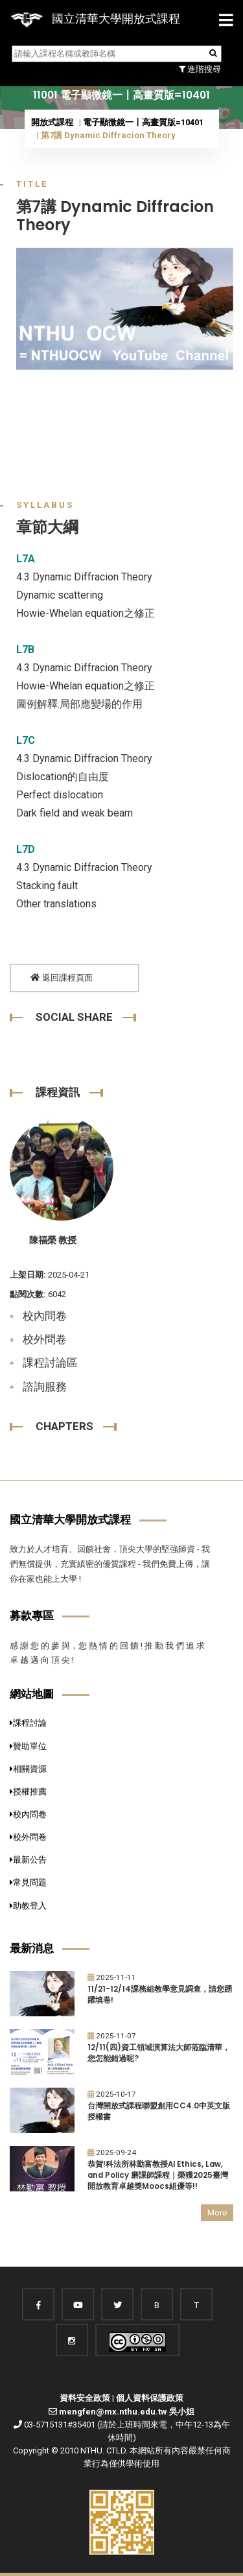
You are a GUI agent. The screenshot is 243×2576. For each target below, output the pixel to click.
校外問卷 (45, 1339)
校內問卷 (45, 1315)
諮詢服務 (45, 1386)
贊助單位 (28, 1746)
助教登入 (28, 1906)
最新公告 (28, 1860)
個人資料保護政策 (149, 2398)
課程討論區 (50, 1362)
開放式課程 (52, 122)
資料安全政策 (85, 2398)
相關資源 (28, 1769)
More (217, 2212)
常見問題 (28, 1882)
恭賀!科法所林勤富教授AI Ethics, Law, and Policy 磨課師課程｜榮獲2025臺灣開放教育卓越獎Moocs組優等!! (157, 2175)
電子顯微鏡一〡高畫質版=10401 (143, 122)
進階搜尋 (200, 69)
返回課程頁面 (61, 978)
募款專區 (32, 1615)
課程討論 (28, 1723)
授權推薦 (28, 1791)
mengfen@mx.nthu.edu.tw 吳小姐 (126, 2411)
